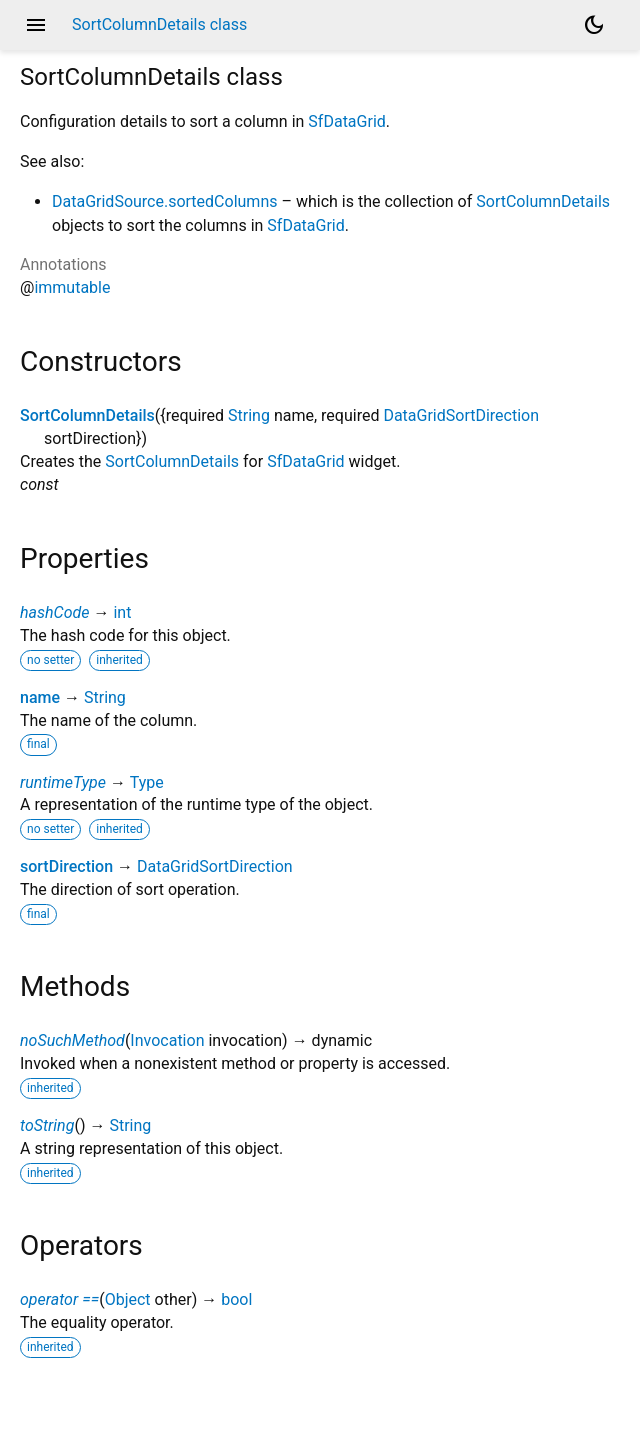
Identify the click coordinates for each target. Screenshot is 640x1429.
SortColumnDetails (543, 201)
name (40, 697)
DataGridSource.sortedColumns (164, 201)
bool (236, 1299)
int (122, 612)
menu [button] (36, 25)
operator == (59, 1299)
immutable (72, 287)
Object (128, 1299)
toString (47, 1125)
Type (147, 782)
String (249, 415)
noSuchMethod (72, 1040)
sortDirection (66, 866)
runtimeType (63, 782)
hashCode (54, 612)
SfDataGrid (346, 121)
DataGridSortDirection (461, 415)
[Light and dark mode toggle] (594, 25)
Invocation (167, 1040)
